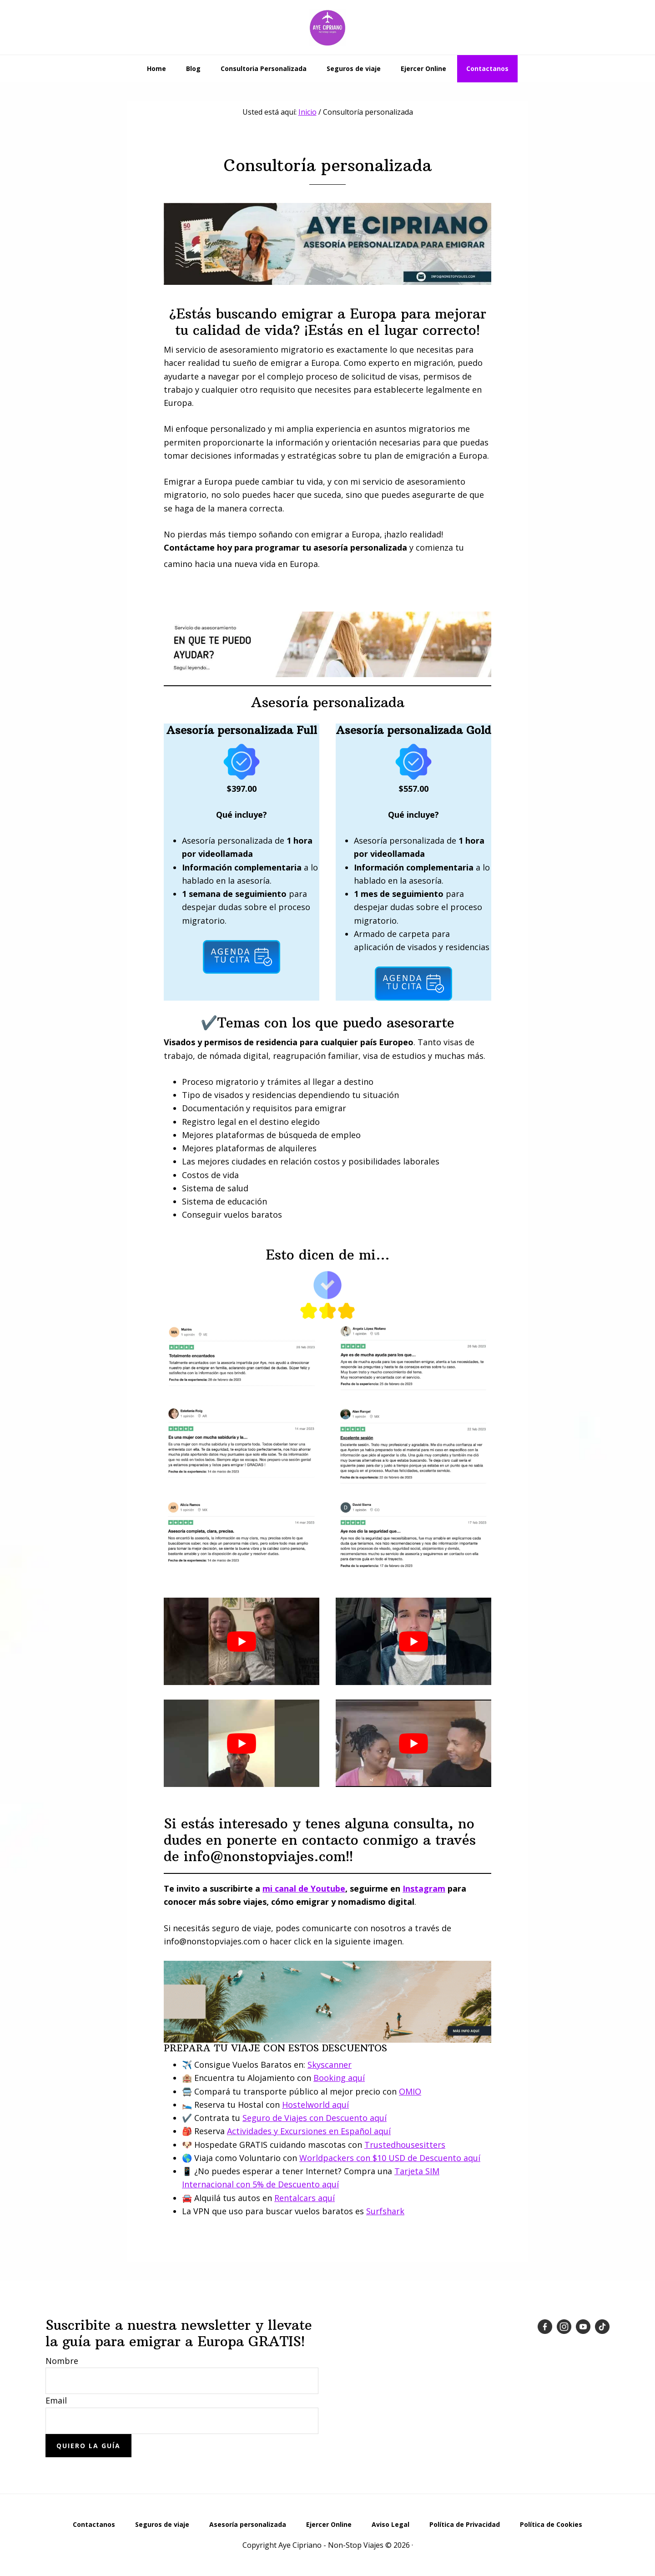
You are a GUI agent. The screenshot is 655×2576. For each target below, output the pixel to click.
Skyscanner (329, 2064)
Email (56, 2400)
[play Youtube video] (241, 1641)
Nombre (61, 2360)
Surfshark (385, 2211)
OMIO (410, 2091)
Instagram (424, 1888)
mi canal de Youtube (303, 1888)
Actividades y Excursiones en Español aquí (309, 2131)
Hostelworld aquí (315, 2104)
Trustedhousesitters (404, 2144)
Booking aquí (339, 2077)
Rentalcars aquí (304, 2197)
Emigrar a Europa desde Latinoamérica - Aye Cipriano (327, 27)
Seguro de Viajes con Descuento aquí (314, 2117)
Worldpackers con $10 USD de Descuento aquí (389, 2157)
